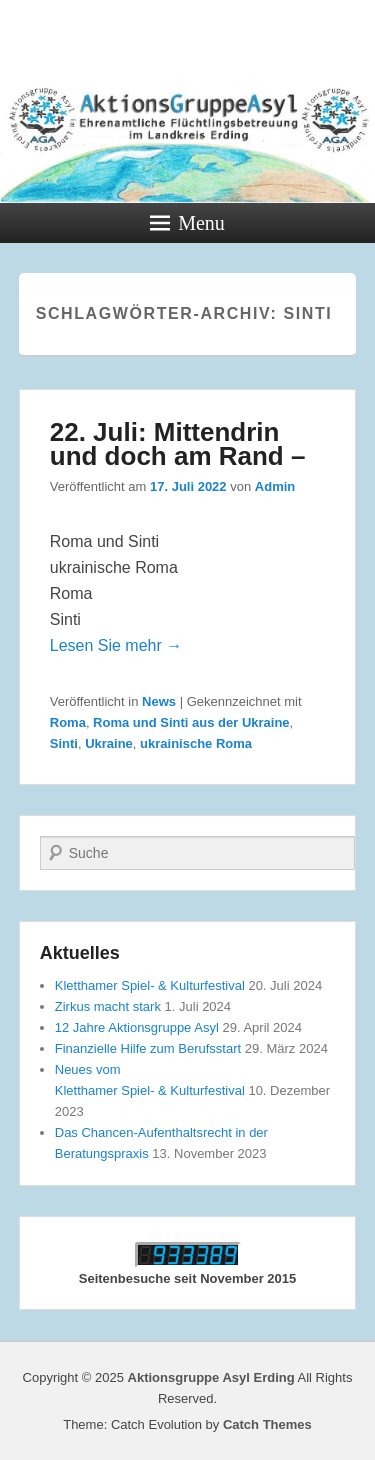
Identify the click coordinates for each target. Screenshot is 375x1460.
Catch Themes (267, 1424)
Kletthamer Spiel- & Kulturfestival (150, 985)
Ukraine (109, 743)
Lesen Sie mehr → (116, 645)
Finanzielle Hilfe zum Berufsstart (148, 1048)
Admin (275, 486)
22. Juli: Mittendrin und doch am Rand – (178, 444)
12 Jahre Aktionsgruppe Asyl (137, 1027)
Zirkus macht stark (108, 1006)
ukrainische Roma (196, 743)
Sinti (64, 743)
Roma (68, 722)
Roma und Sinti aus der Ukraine (191, 722)
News (159, 701)
